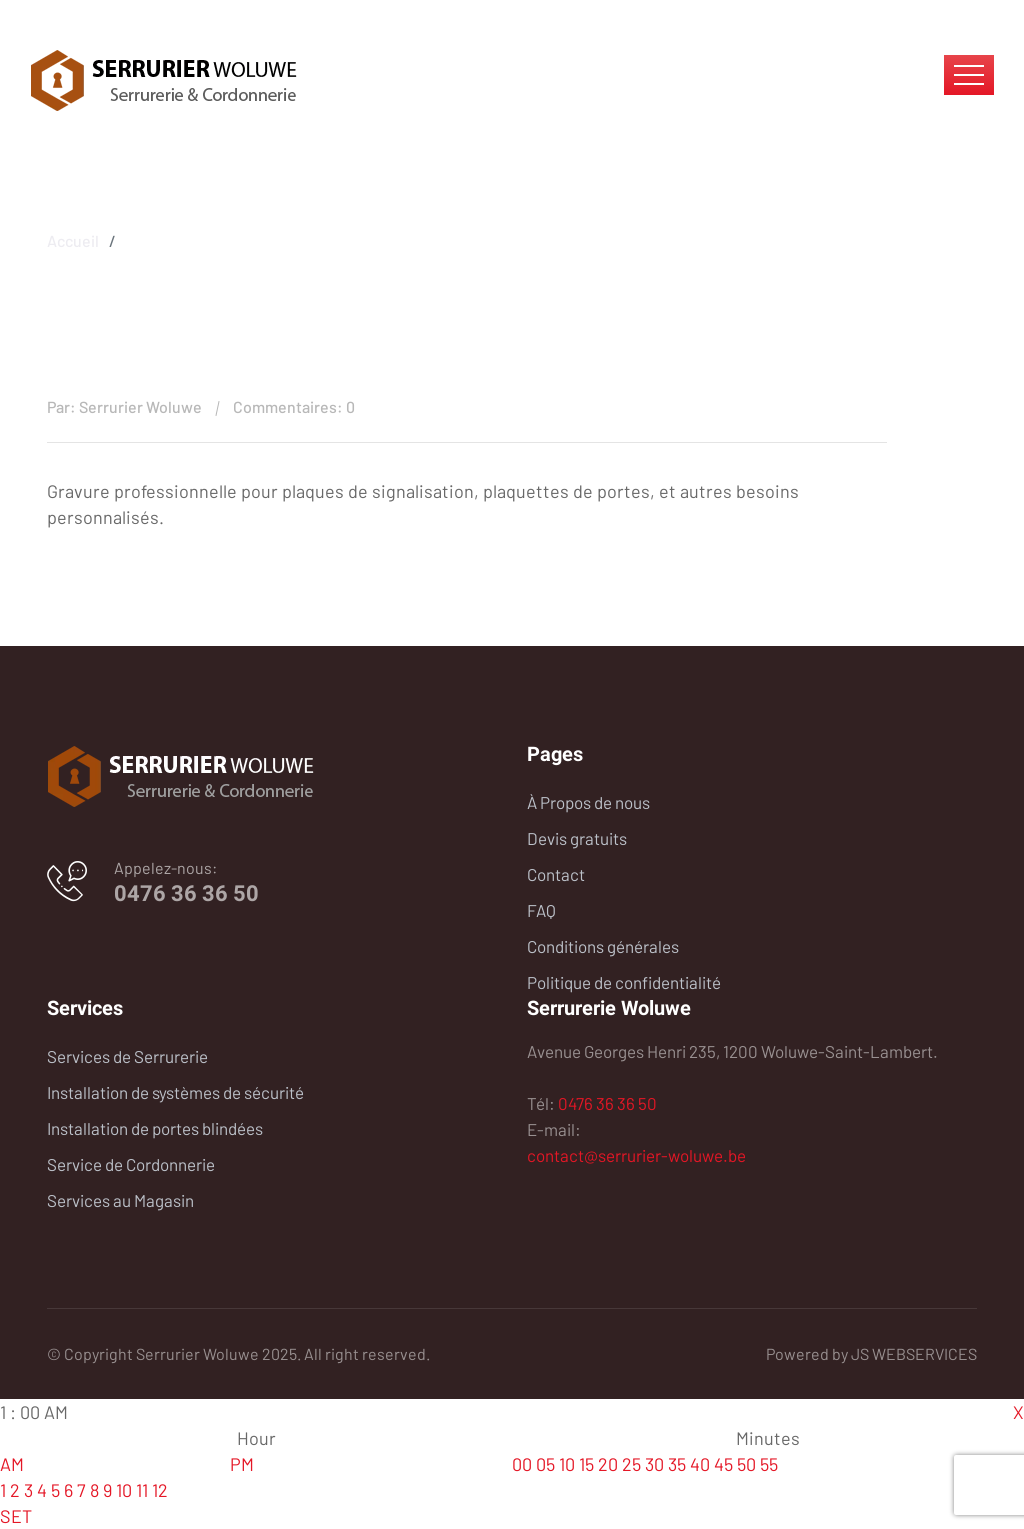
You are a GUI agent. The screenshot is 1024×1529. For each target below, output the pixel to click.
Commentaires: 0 (294, 406)
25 (631, 1464)
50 (746, 1464)
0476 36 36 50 (186, 893)
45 (723, 1464)
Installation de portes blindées (155, 1128)
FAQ (541, 910)
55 (769, 1464)
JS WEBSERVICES (914, 1353)
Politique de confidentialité (624, 982)
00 (522, 1464)
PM (242, 1464)
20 (608, 1464)
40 (700, 1464)
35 (677, 1464)
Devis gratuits (577, 838)
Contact (556, 874)
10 (124, 1490)
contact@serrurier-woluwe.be (636, 1155)
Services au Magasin (120, 1200)
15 (586, 1464)
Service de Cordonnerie (131, 1164)
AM (12, 1464)
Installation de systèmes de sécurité (175, 1092)
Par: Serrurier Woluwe (124, 406)
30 (654, 1464)
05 (545, 1464)
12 (160, 1490)
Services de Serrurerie (127, 1056)
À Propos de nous (588, 802)
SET (16, 1516)
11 (142, 1490)
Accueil (73, 237)
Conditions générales (603, 946)
